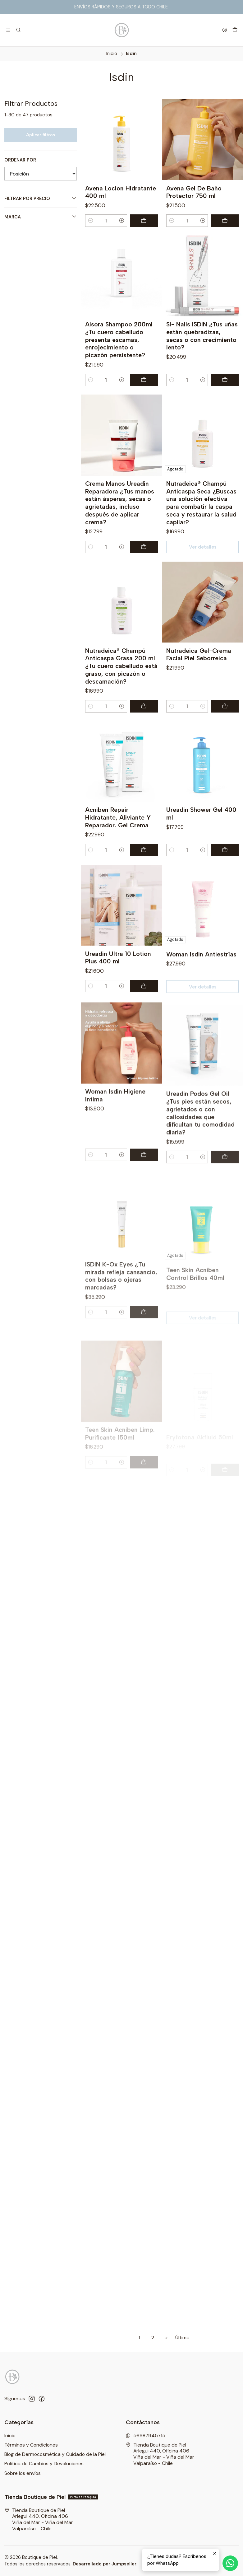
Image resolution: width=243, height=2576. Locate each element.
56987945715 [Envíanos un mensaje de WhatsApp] (145, 2435)
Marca (40, 217)
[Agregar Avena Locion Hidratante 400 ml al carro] (144, 220)
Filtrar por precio (40, 198)
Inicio (111, 53)
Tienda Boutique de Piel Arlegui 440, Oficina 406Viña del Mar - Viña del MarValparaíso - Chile (160, 2454)
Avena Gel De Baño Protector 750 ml (194, 192)
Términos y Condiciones (31, 2445)
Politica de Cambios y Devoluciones (44, 2463)
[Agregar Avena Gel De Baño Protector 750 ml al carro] (225, 220)
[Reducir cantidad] (90, 221)
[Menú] (8, 30)
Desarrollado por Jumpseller (104, 2564)
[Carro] (235, 30)
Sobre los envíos (22, 2473)
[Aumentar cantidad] (122, 221)
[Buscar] (19, 30)
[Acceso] (224, 30)
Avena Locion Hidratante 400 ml (120, 192)
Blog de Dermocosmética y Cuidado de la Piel (55, 2454)
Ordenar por (20, 160)
